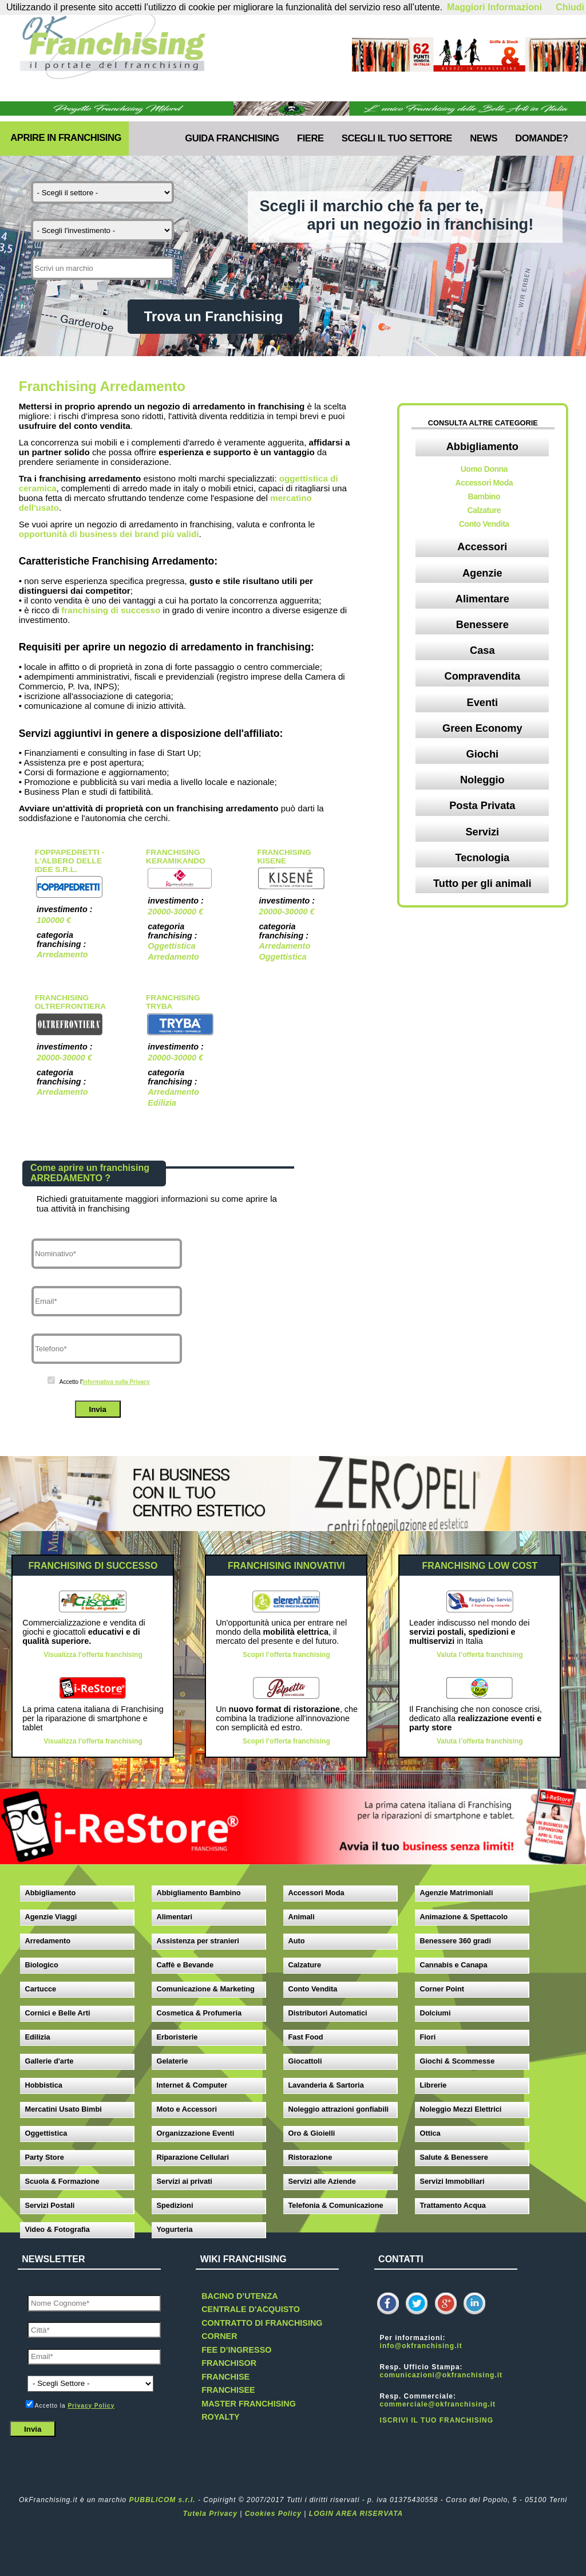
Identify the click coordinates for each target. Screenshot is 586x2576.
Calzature (484, 510)
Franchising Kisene (284, 856)
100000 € (54, 920)
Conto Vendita (484, 523)
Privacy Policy (91, 2406)
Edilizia (162, 1102)
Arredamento (62, 954)
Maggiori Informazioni (494, 7)
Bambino (484, 496)
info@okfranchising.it (421, 2346)
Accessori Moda (484, 482)
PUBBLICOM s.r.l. (162, 2500)
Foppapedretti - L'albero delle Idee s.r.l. (69, 861)
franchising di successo (110, 610)
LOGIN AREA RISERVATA (356, 2514)
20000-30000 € (175, 911)
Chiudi (570, 7)
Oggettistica (171, 945)
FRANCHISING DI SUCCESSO (93, 1566)
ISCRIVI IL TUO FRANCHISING (436, 2420)
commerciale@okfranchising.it (438, 2404)
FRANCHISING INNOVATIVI (286, 1566)
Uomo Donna (484, 469)
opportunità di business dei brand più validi (109, 534)
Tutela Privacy (210, 2514)
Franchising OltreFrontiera (70, 1002)
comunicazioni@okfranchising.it (441, 2375)
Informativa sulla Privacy (116, 1382)
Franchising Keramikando (175, 856)
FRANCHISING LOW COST (479, 1566)
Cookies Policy (273, 2514)
